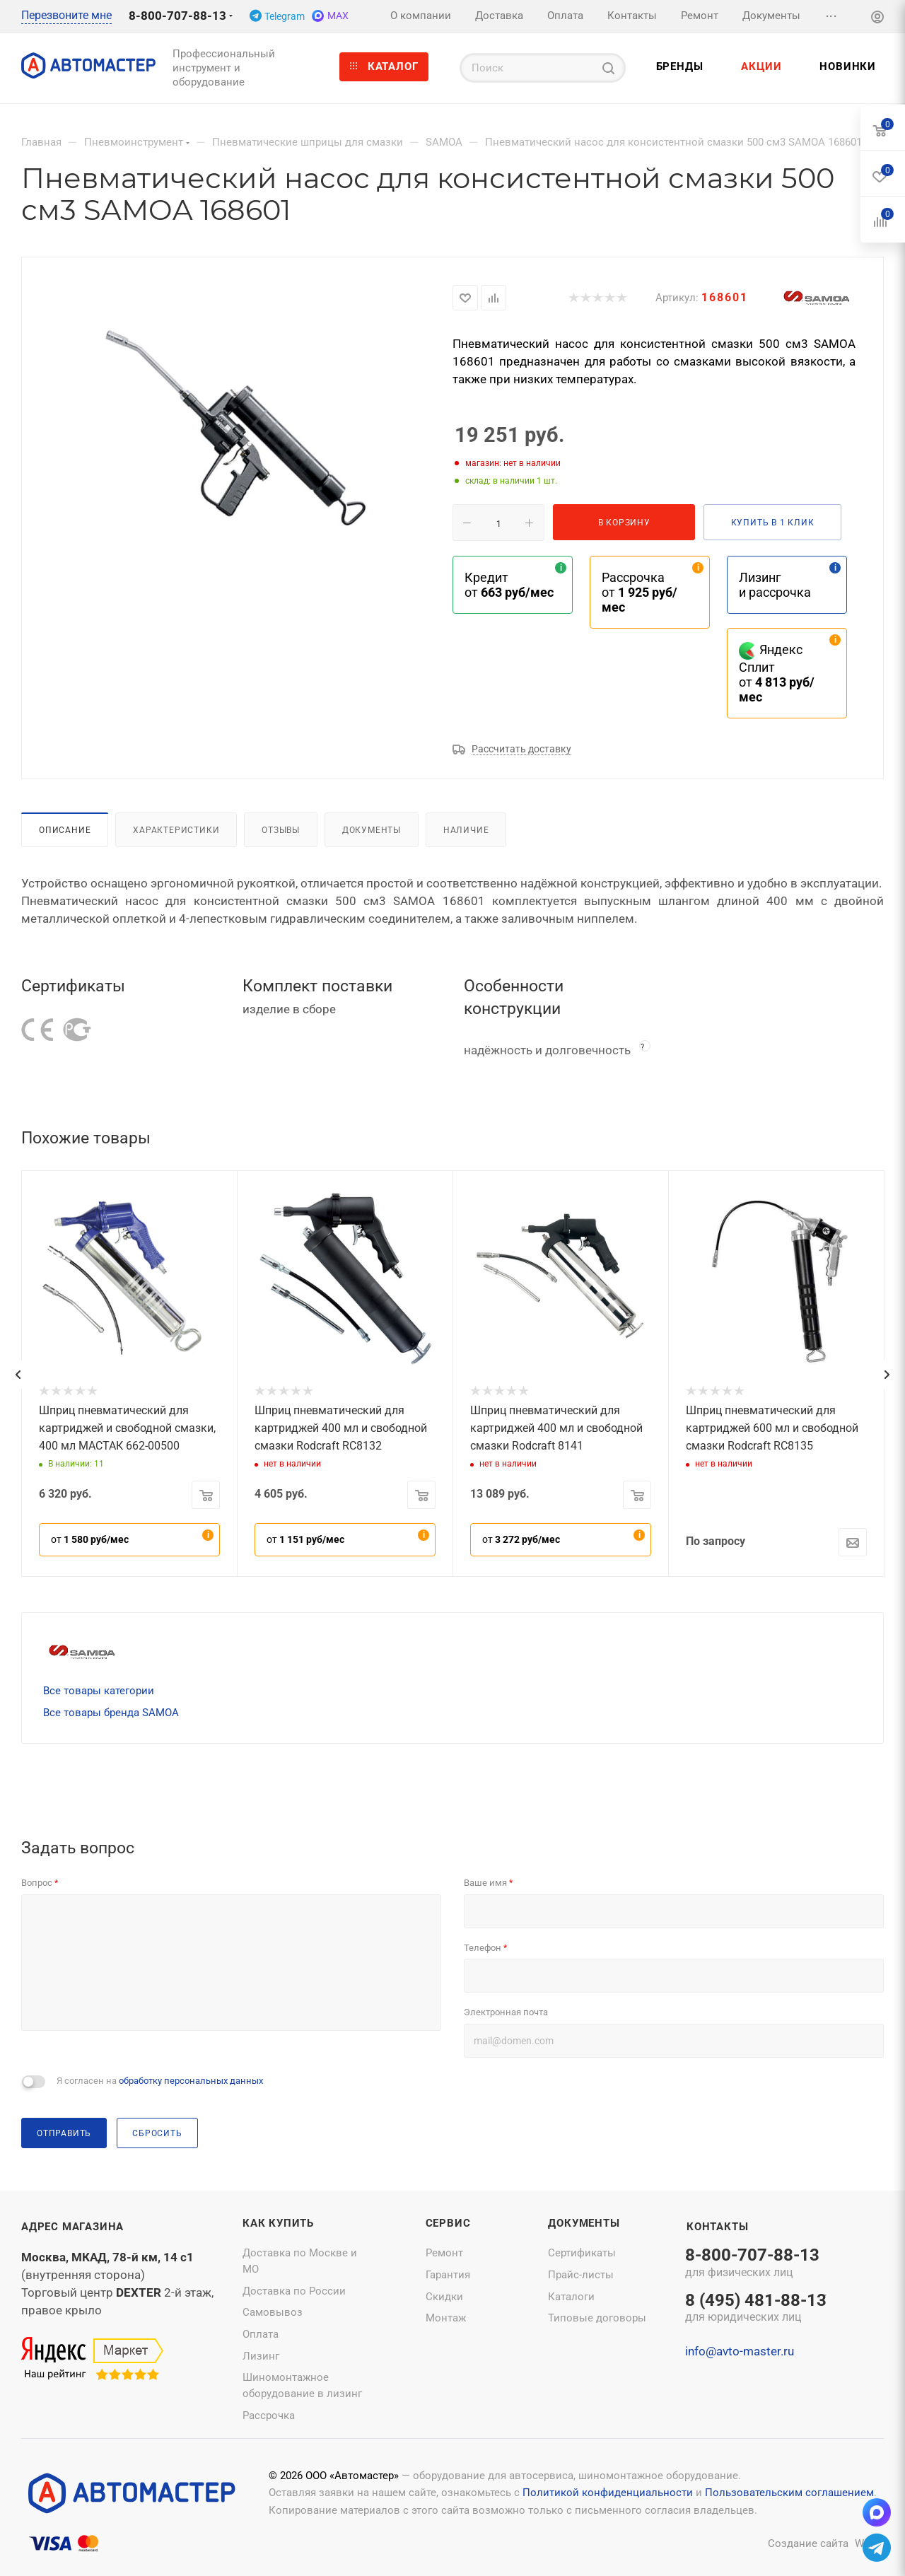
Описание (64, 829)
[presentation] (18, 1374)
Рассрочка (269, 2415)
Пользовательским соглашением (789, 2492)
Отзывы (281, 829)
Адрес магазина (72, 2226)
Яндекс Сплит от (776, 673)
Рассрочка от (639, 592)
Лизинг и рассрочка (775, 585)
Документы (371, 829)
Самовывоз (273, 2312)
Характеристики (176, 829)
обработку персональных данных (191, 2080)
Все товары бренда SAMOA (111, 1712)
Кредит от (509, 585)
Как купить (278, 2223)
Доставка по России (294, 2291)
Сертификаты (582, 2252)
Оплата (261, 2334)
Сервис (448, 2223)
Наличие (466, 829)
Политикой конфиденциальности (607, 2492)
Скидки (444, 2296)
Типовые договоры (597, 2318)
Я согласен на (160, 2080)
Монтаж (446, 2318)
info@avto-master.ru (739, 2351)
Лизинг (261, 2356)
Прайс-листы (581, 2274)
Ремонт (444, 2252)
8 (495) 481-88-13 (756, 2309)
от (90, 1539)
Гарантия (448, 2274)
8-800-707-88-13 (177, 15)
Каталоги (571, 2296)
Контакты (717, 2226)
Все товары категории (98, 1690)
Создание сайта (808, 2543)
